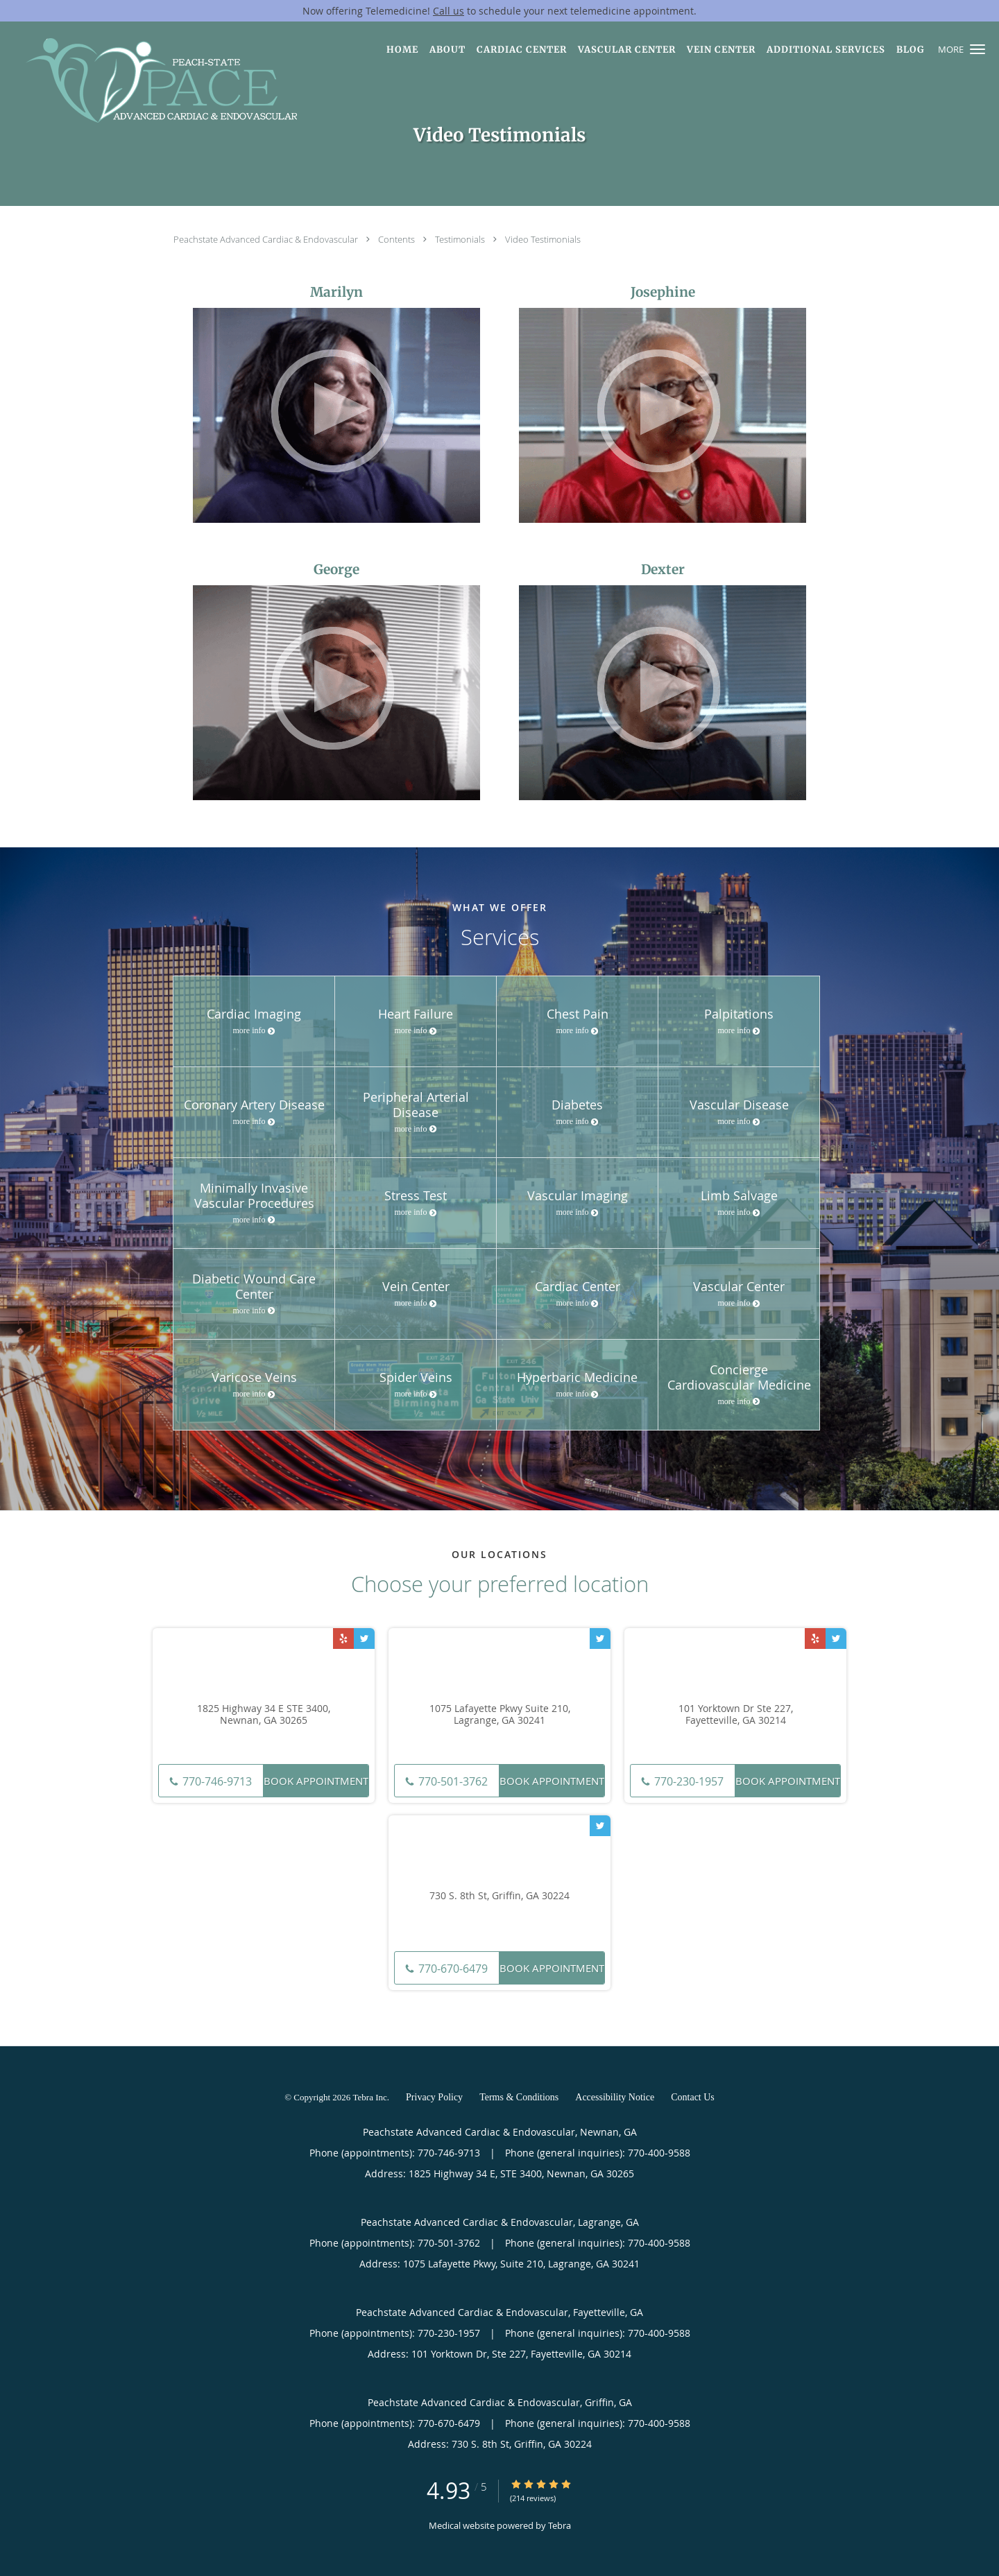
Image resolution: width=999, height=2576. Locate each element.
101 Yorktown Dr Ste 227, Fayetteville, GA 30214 (735, 1715)
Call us (448, 10)
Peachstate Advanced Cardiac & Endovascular (266, 239)
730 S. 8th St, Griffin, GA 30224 (499, 1896)
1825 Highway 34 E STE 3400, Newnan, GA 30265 (263, 1715)
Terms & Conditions (518, 2097)
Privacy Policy (434, 2097)
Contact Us (693, 2097)
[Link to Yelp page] (343, 1638)
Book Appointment (316, 1781)
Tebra (559, 2525)
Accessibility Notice (614, 2097)
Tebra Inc (370, 2097)
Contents (397, 239)
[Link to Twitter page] (364, 1638)
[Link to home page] (151, 80)
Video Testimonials (543, 239)
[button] (977, 49)
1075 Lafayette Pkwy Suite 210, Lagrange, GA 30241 (499, 1715)
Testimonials (461, 239)
